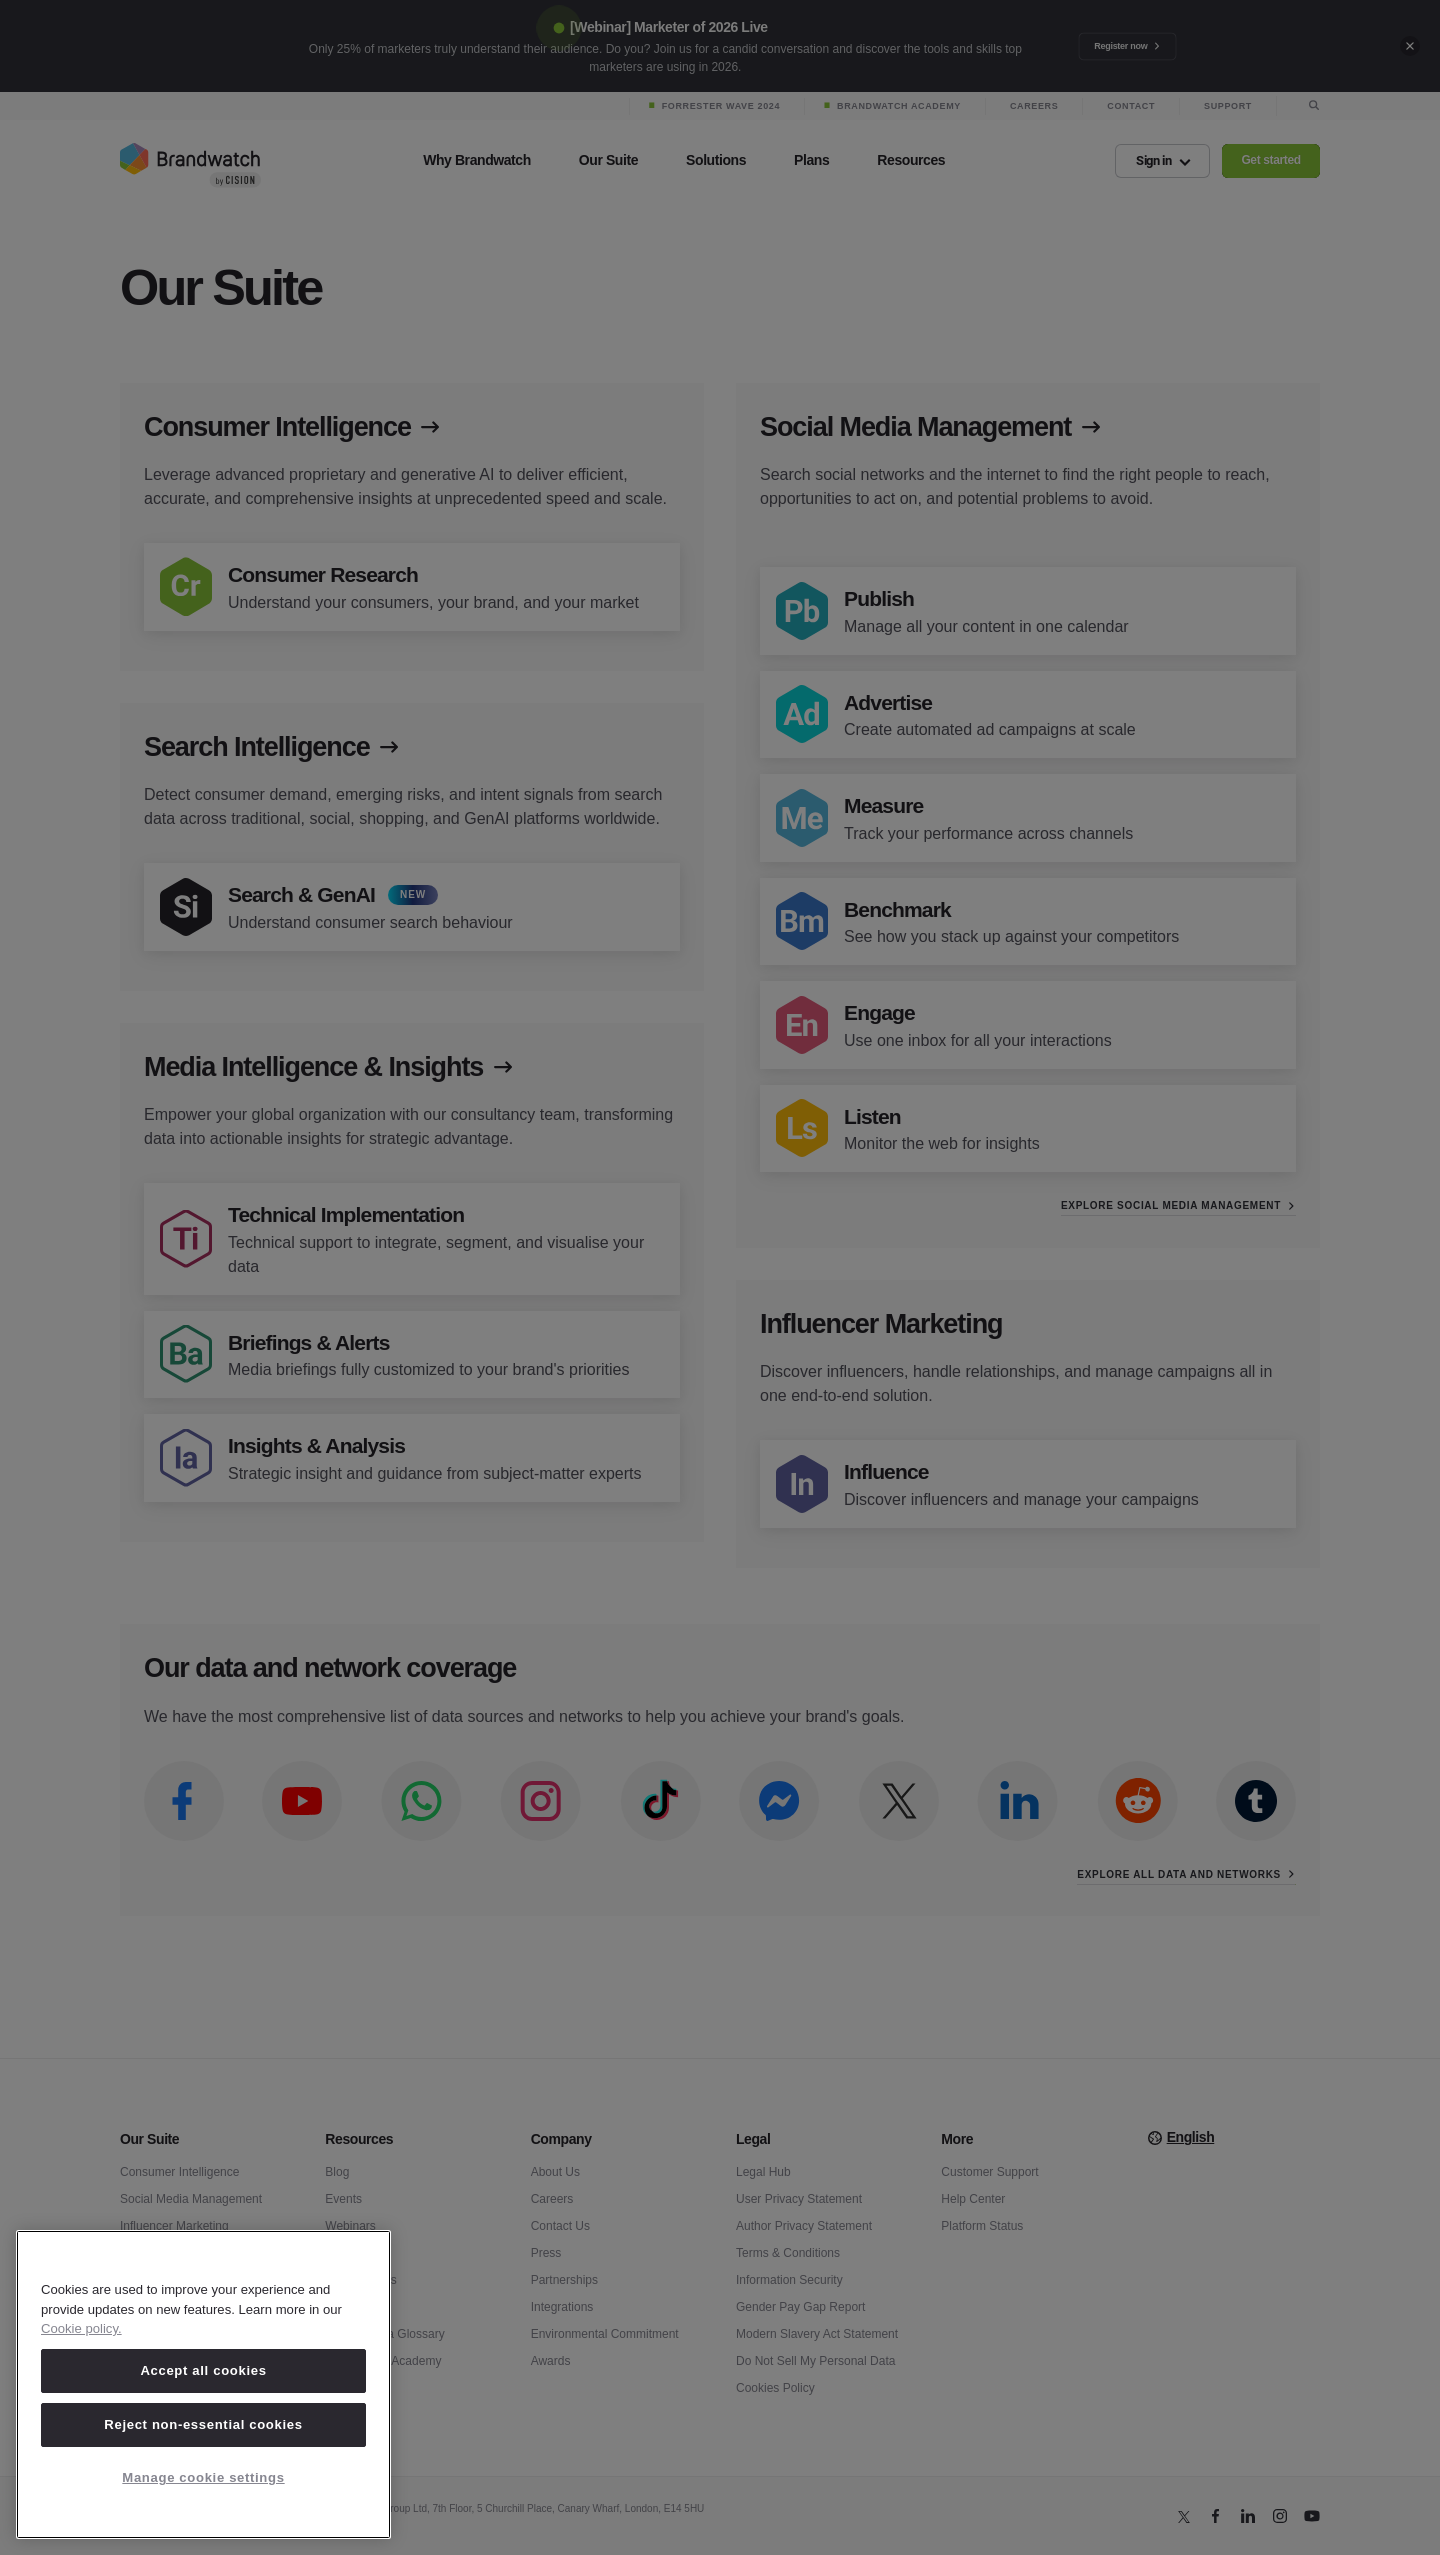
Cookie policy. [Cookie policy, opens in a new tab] (81, 2328)
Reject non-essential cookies (203, 2424)
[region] (203, 2384)
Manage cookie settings (203, 2477)
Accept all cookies (203, 2370)
